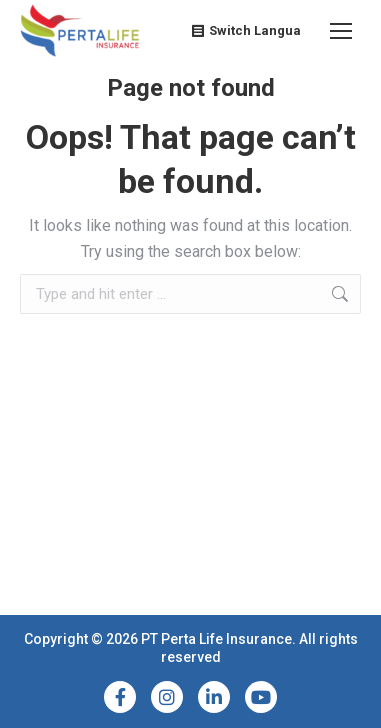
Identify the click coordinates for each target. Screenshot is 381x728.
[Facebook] (120, 697)
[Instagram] (167, 697)
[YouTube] (261, 697)
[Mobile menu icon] (341, 31)
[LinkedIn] (214, 697)
